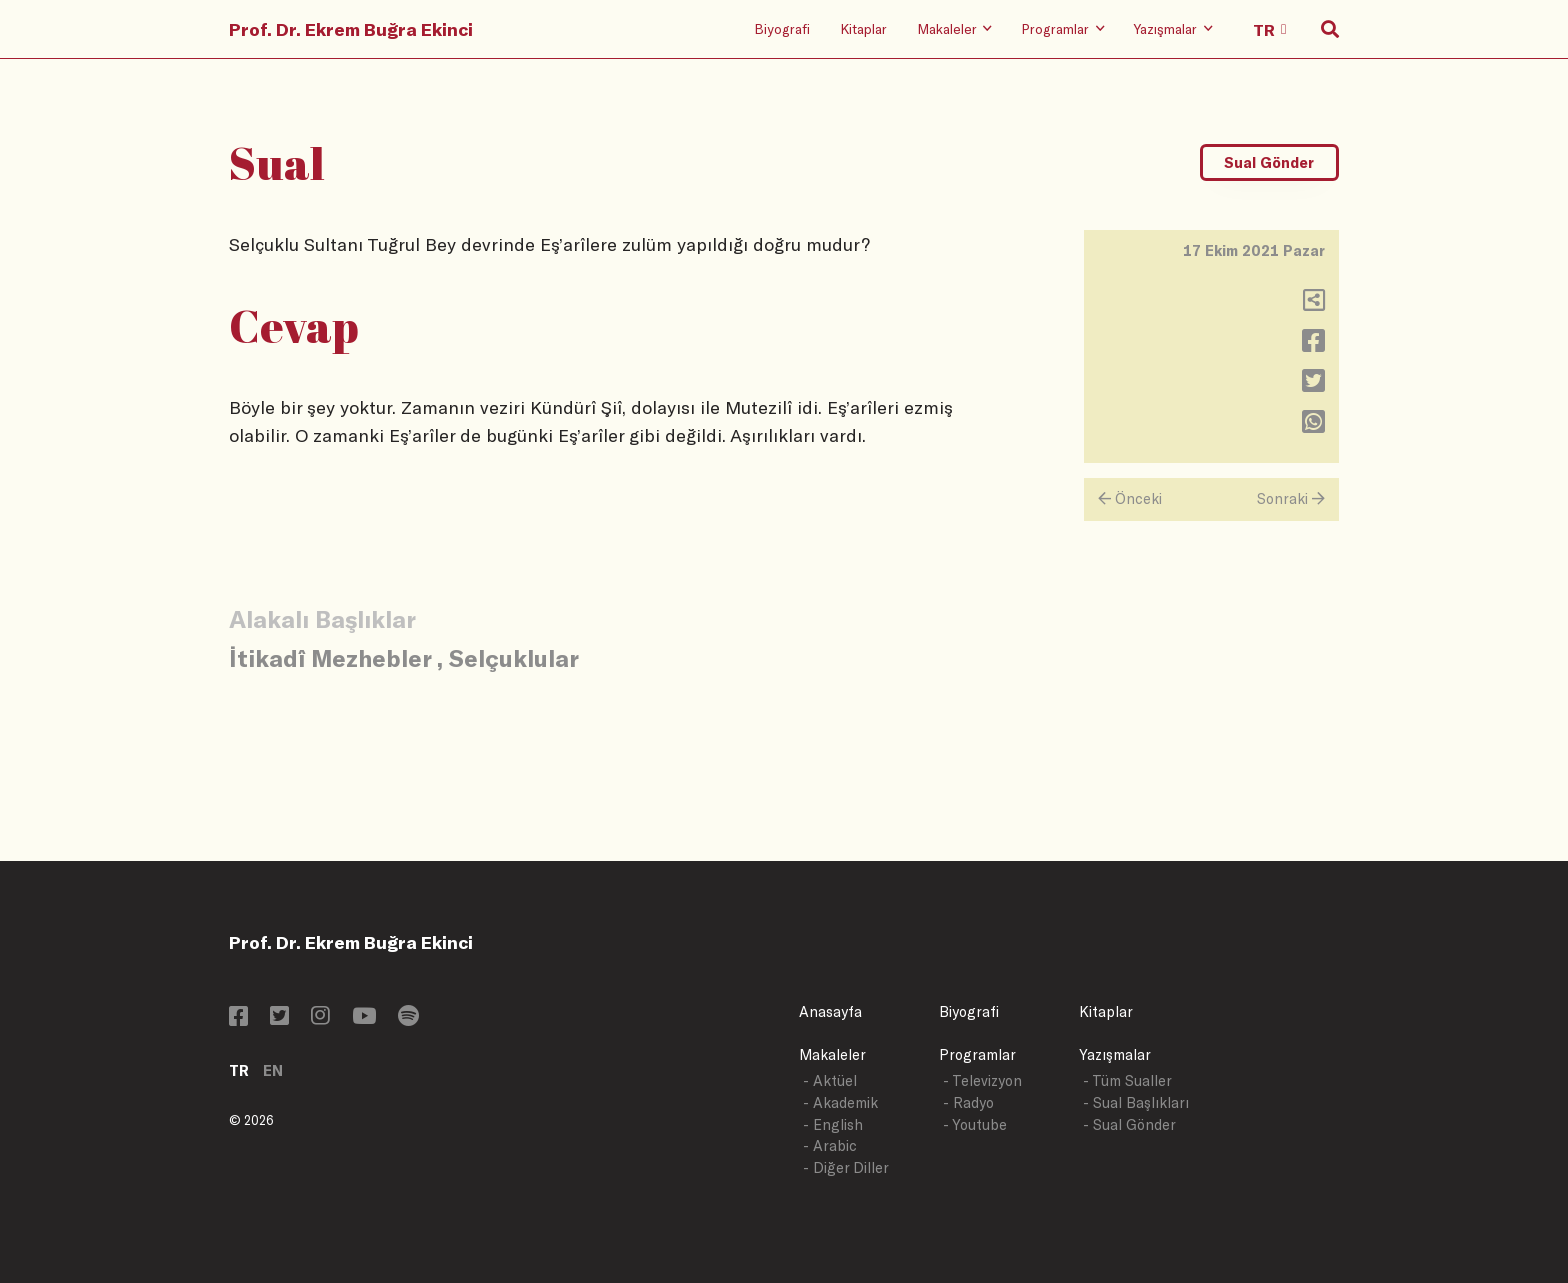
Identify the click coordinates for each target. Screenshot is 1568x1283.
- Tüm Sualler (1127, 1080)
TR (239, 1070)
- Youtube (975, 1124)
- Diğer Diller (846, 1167)
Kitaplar (863, 28)
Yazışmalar (1115, 1054)
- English (833, 1124)
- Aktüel (830, 1080)
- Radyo (968, 1102)
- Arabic (830, 1145)
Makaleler (832, 1054)
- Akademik (840, 1102)
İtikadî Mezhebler (330, 657)
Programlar (977, 1054)
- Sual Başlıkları (1136, 1102)
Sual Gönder (1269, 162)
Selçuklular (514, 657)
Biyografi (782, 28)
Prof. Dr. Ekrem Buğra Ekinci (351, 29)
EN (273, 1070)
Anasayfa (830, 1011)
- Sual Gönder (1129, 1124)
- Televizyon (982, 1080)
